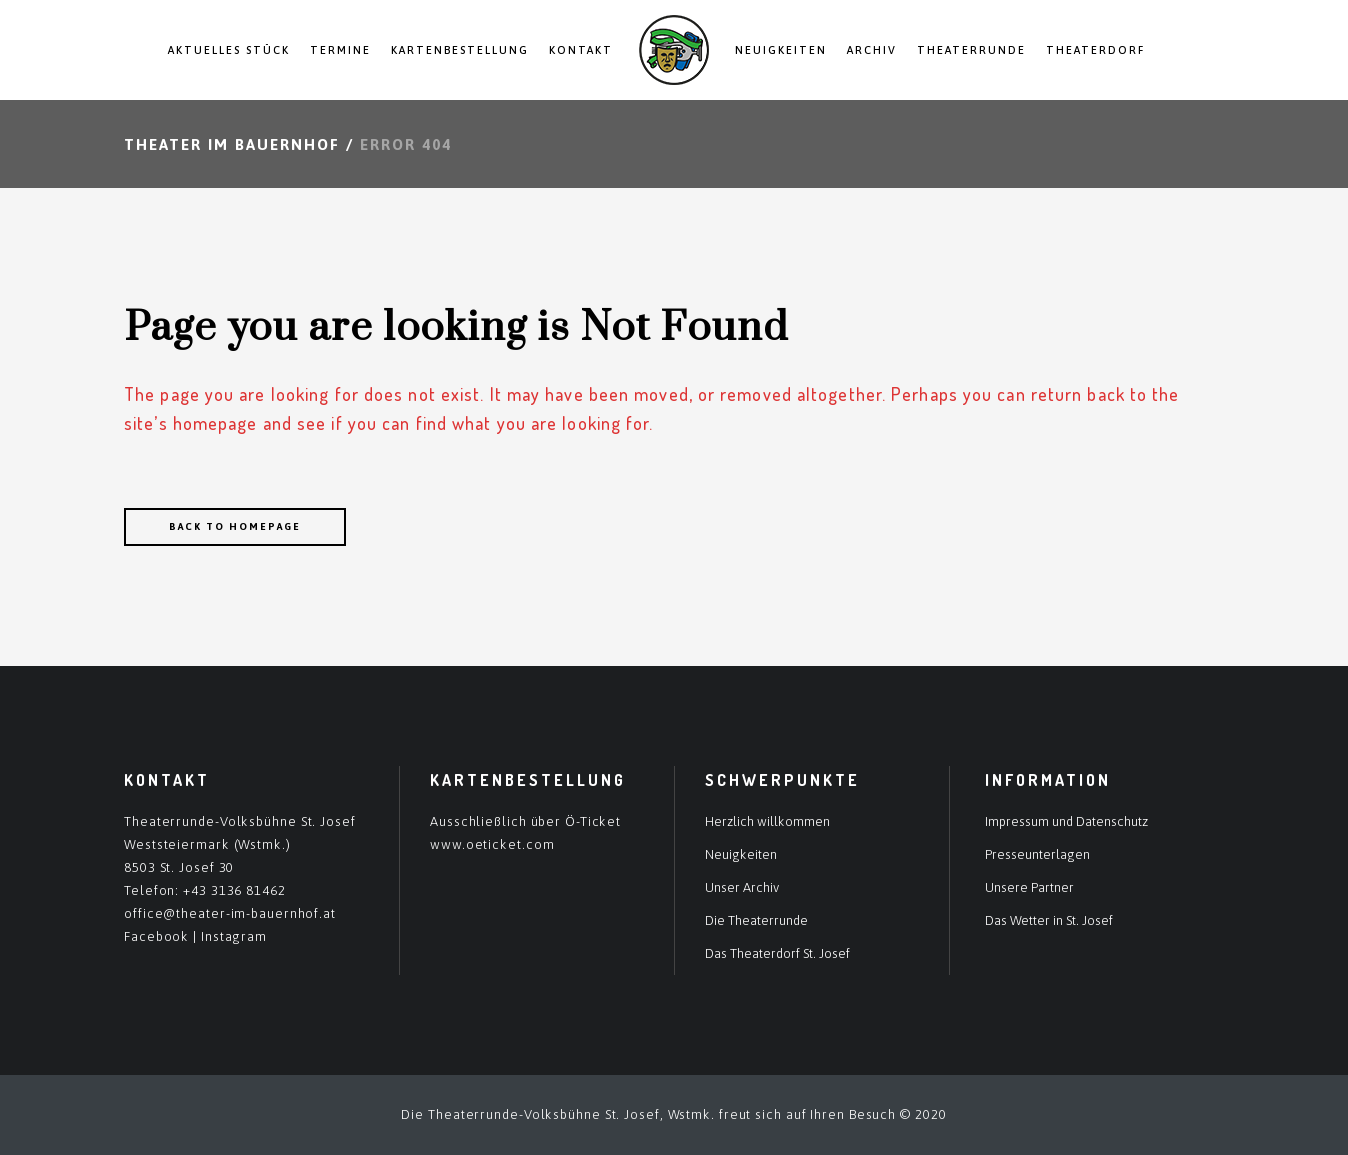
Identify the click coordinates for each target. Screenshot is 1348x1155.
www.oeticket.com (492, 844)
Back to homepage (235, 526)
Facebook (156, 936)
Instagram (234, 936)
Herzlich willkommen (767, 821)
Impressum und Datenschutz (1066, 821)
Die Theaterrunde (756, 920)
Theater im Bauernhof (232, 144)
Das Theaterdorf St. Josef (777, 953)
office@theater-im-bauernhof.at (230, 913)
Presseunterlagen (1037, 854)
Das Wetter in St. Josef (1049, 920)
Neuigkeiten (741, 854)
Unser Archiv (742, 887)
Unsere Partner (1029, 887)
